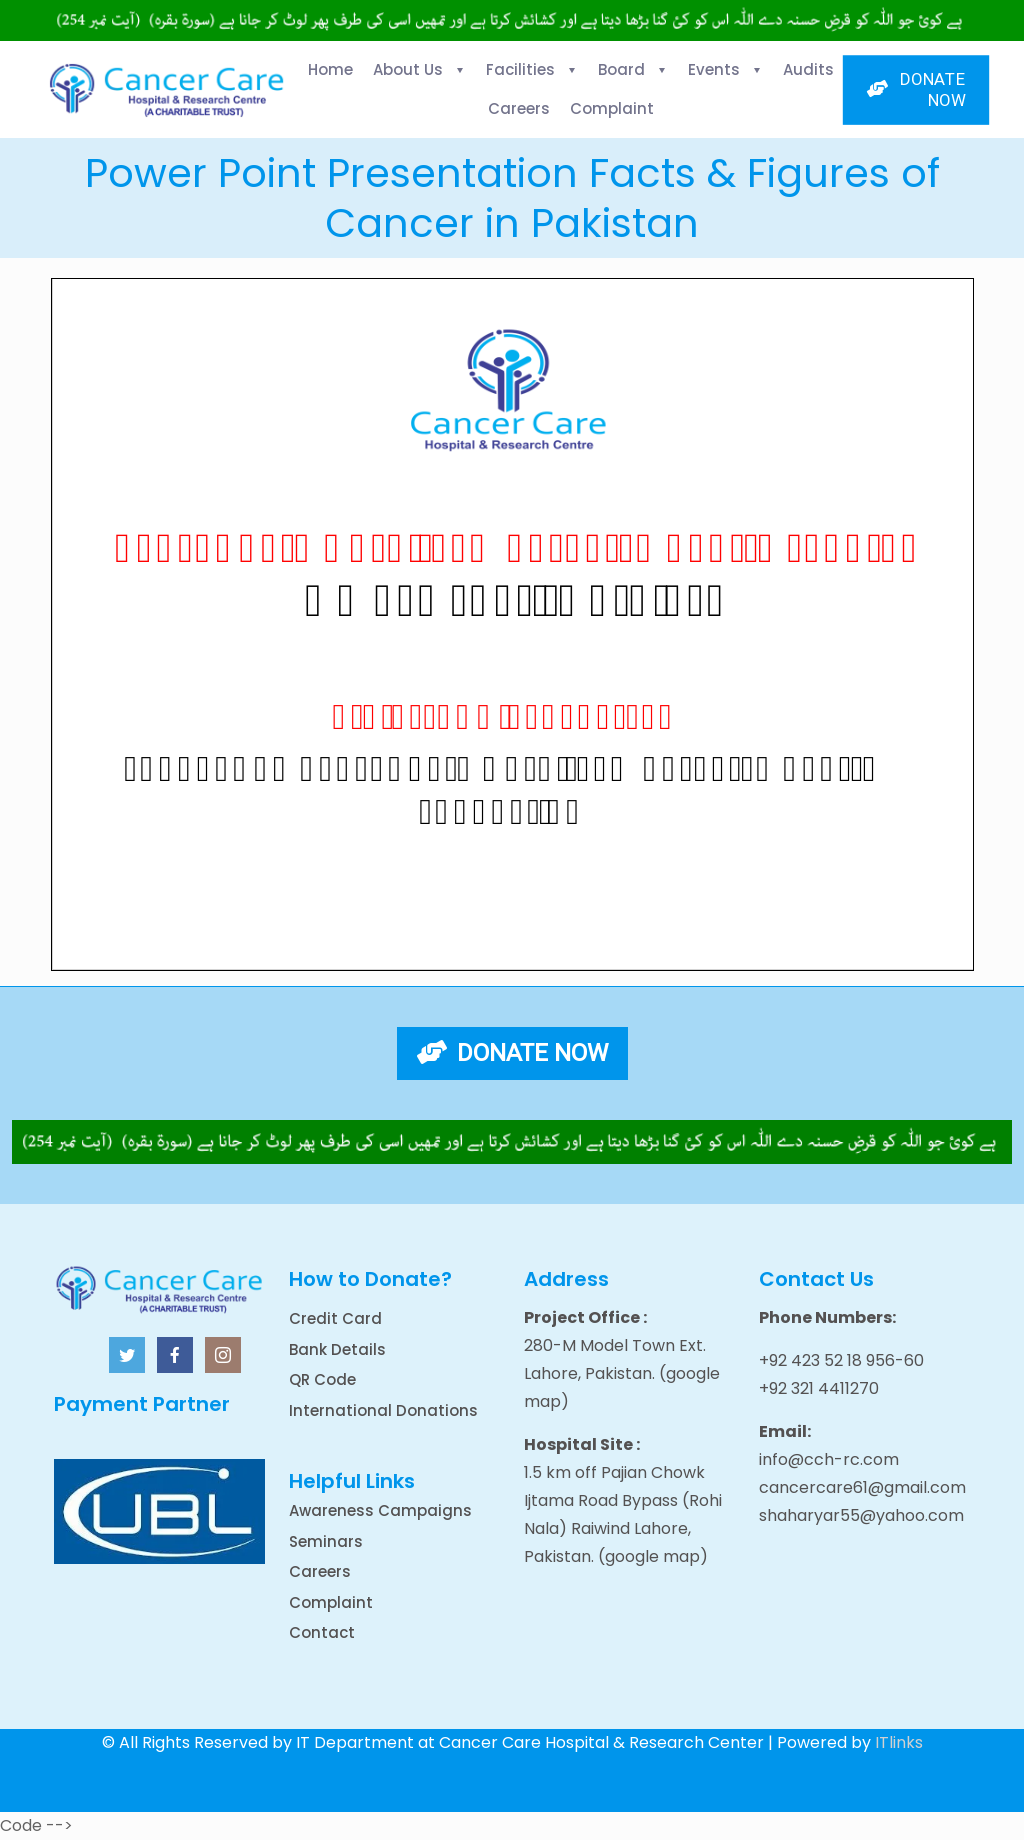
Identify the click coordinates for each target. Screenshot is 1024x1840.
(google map (649, 1556)
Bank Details (337, 1349)
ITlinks (899, 1742)
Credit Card (335, 1318)
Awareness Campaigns (380, 1510)
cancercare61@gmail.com (862, 1487)
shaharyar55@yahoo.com (861, 1515)
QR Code (322, 1379)
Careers (320, 1571)
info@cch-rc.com (829, 1459)
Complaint (331, 1602)
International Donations (383, 1410)
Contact (322, 1632)
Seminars (326, 1541)
